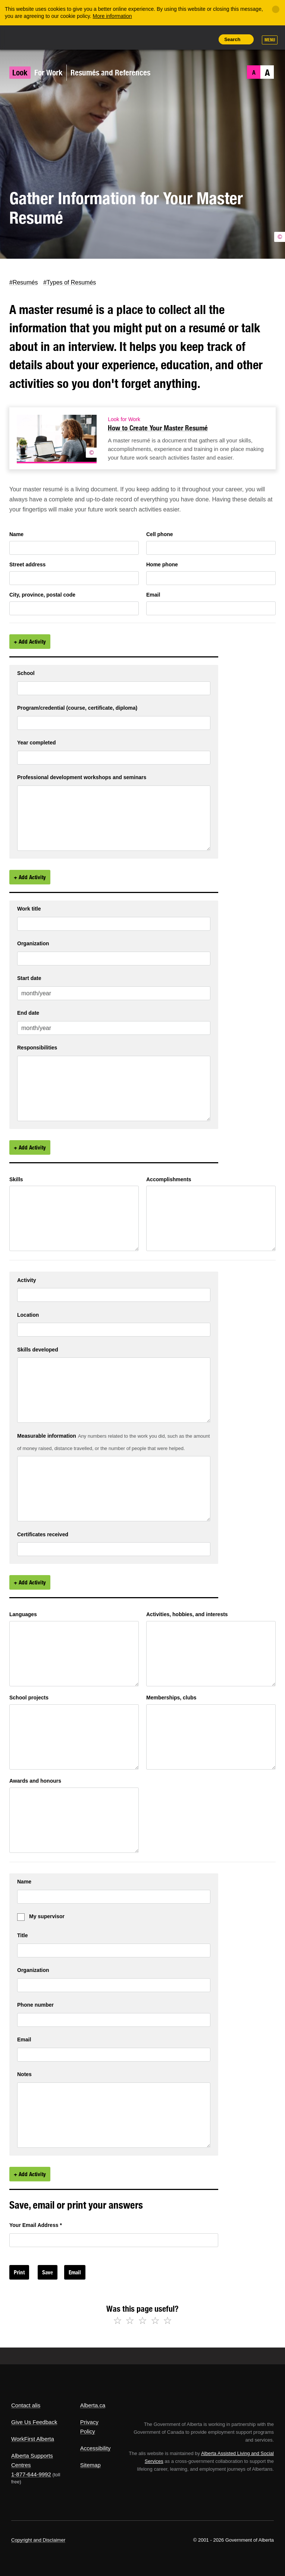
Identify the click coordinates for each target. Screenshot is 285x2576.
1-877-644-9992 (31, 2474)
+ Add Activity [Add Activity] (30, 641)
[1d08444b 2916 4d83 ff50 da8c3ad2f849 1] (113, 1488)
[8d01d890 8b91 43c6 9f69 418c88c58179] (74, 1218)
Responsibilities (37, 1048)
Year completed (36, 743)
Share (155, 39)
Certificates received (42, 1534)
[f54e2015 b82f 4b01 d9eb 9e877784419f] (74, 1653)
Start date (29, 978)
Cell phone (159, 534)
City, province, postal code (42, 595)
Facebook (24, 270)
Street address (27, 564)
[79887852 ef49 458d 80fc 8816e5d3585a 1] (113, 1088)
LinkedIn (39, 270)
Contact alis (25, 2405)
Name (16, 534)
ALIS (61, 37)
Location (28, 1315)
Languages (23, 1614)
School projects (28, 1698)
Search (232, 39)
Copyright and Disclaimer (38, 2540)
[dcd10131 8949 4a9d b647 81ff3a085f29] (74, 1820)
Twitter (9, 270)
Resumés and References (110, 72)
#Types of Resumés (69, 282)
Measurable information (46, 1436)
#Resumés (23, 282)
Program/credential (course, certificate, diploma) (77, 708)
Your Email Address (35, 2225)
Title (22, 1935)
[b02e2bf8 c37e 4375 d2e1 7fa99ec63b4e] (74, 1737)
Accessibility (95, 2448)
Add (172, 39)
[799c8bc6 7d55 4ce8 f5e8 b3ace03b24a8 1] (113, 2115)
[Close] (275, 9)
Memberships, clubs (171, 1698)
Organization (33, 943)
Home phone (162, 564)
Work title (29, 909)
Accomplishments (168, 1179)
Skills (16, 1179)
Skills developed (37, 1350)
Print (206, 39)
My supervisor (47, 1916)
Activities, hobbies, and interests (187, 1614)
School (26, 673)
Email (53, 270)
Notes (24, 2074)
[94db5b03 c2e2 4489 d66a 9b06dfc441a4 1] (113, 818)
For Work (48, 72)
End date (28, 1013)
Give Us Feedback (34, 2422)
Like (189, 39)
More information (112, 16)
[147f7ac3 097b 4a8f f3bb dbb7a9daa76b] (211, 1218)
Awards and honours (35, 1781)
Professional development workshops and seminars (81, 777)
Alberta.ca (93, 2405)
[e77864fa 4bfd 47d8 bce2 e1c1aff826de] (211, 1737)
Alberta (25, 36)
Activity (26, 1280)
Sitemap (90, 2465)
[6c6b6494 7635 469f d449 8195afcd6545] (211, 1653)
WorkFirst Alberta (32, 2439)
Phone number (35, 2005)
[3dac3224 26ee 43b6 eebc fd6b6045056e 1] (113, 1390)
